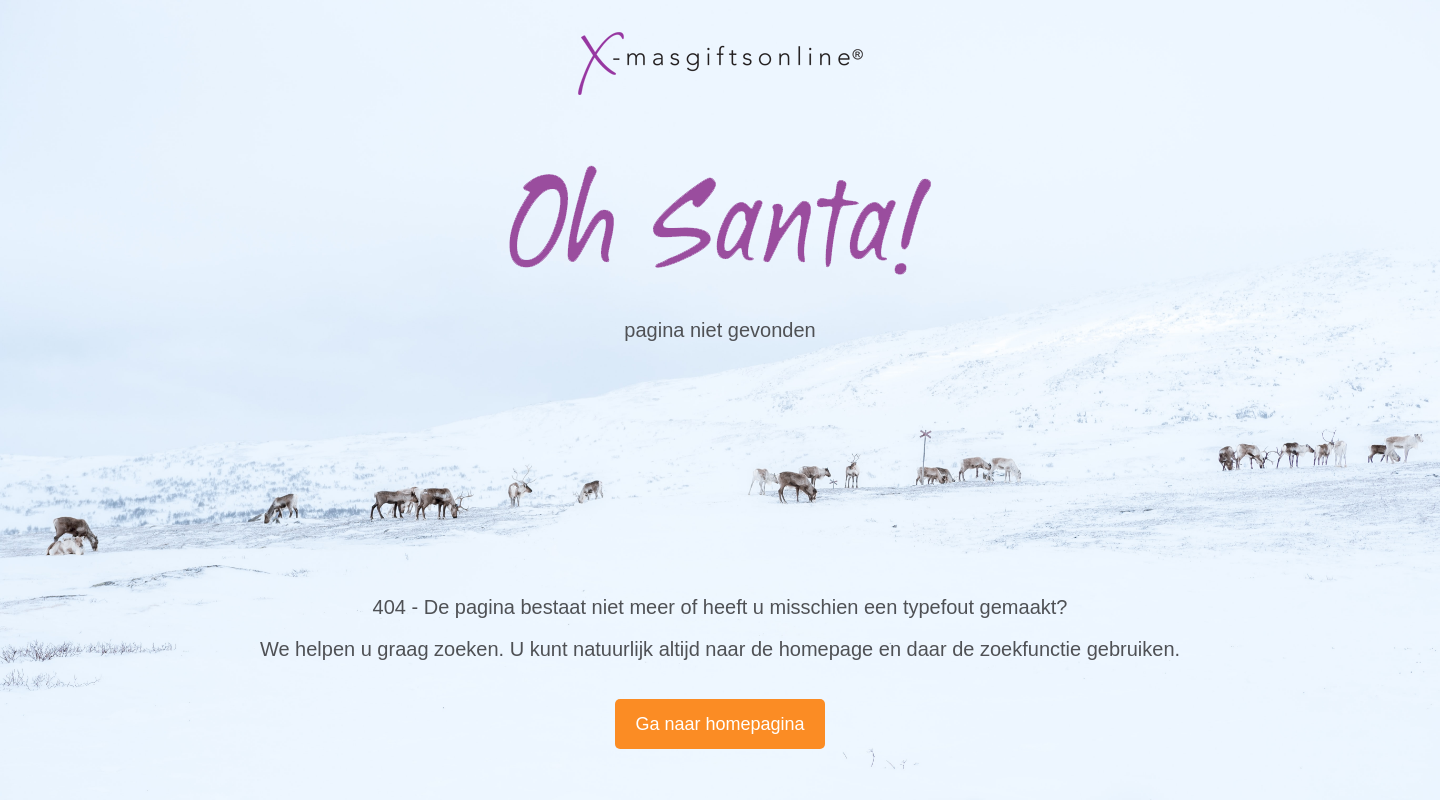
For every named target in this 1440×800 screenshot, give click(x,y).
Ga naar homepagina (719, 724)
